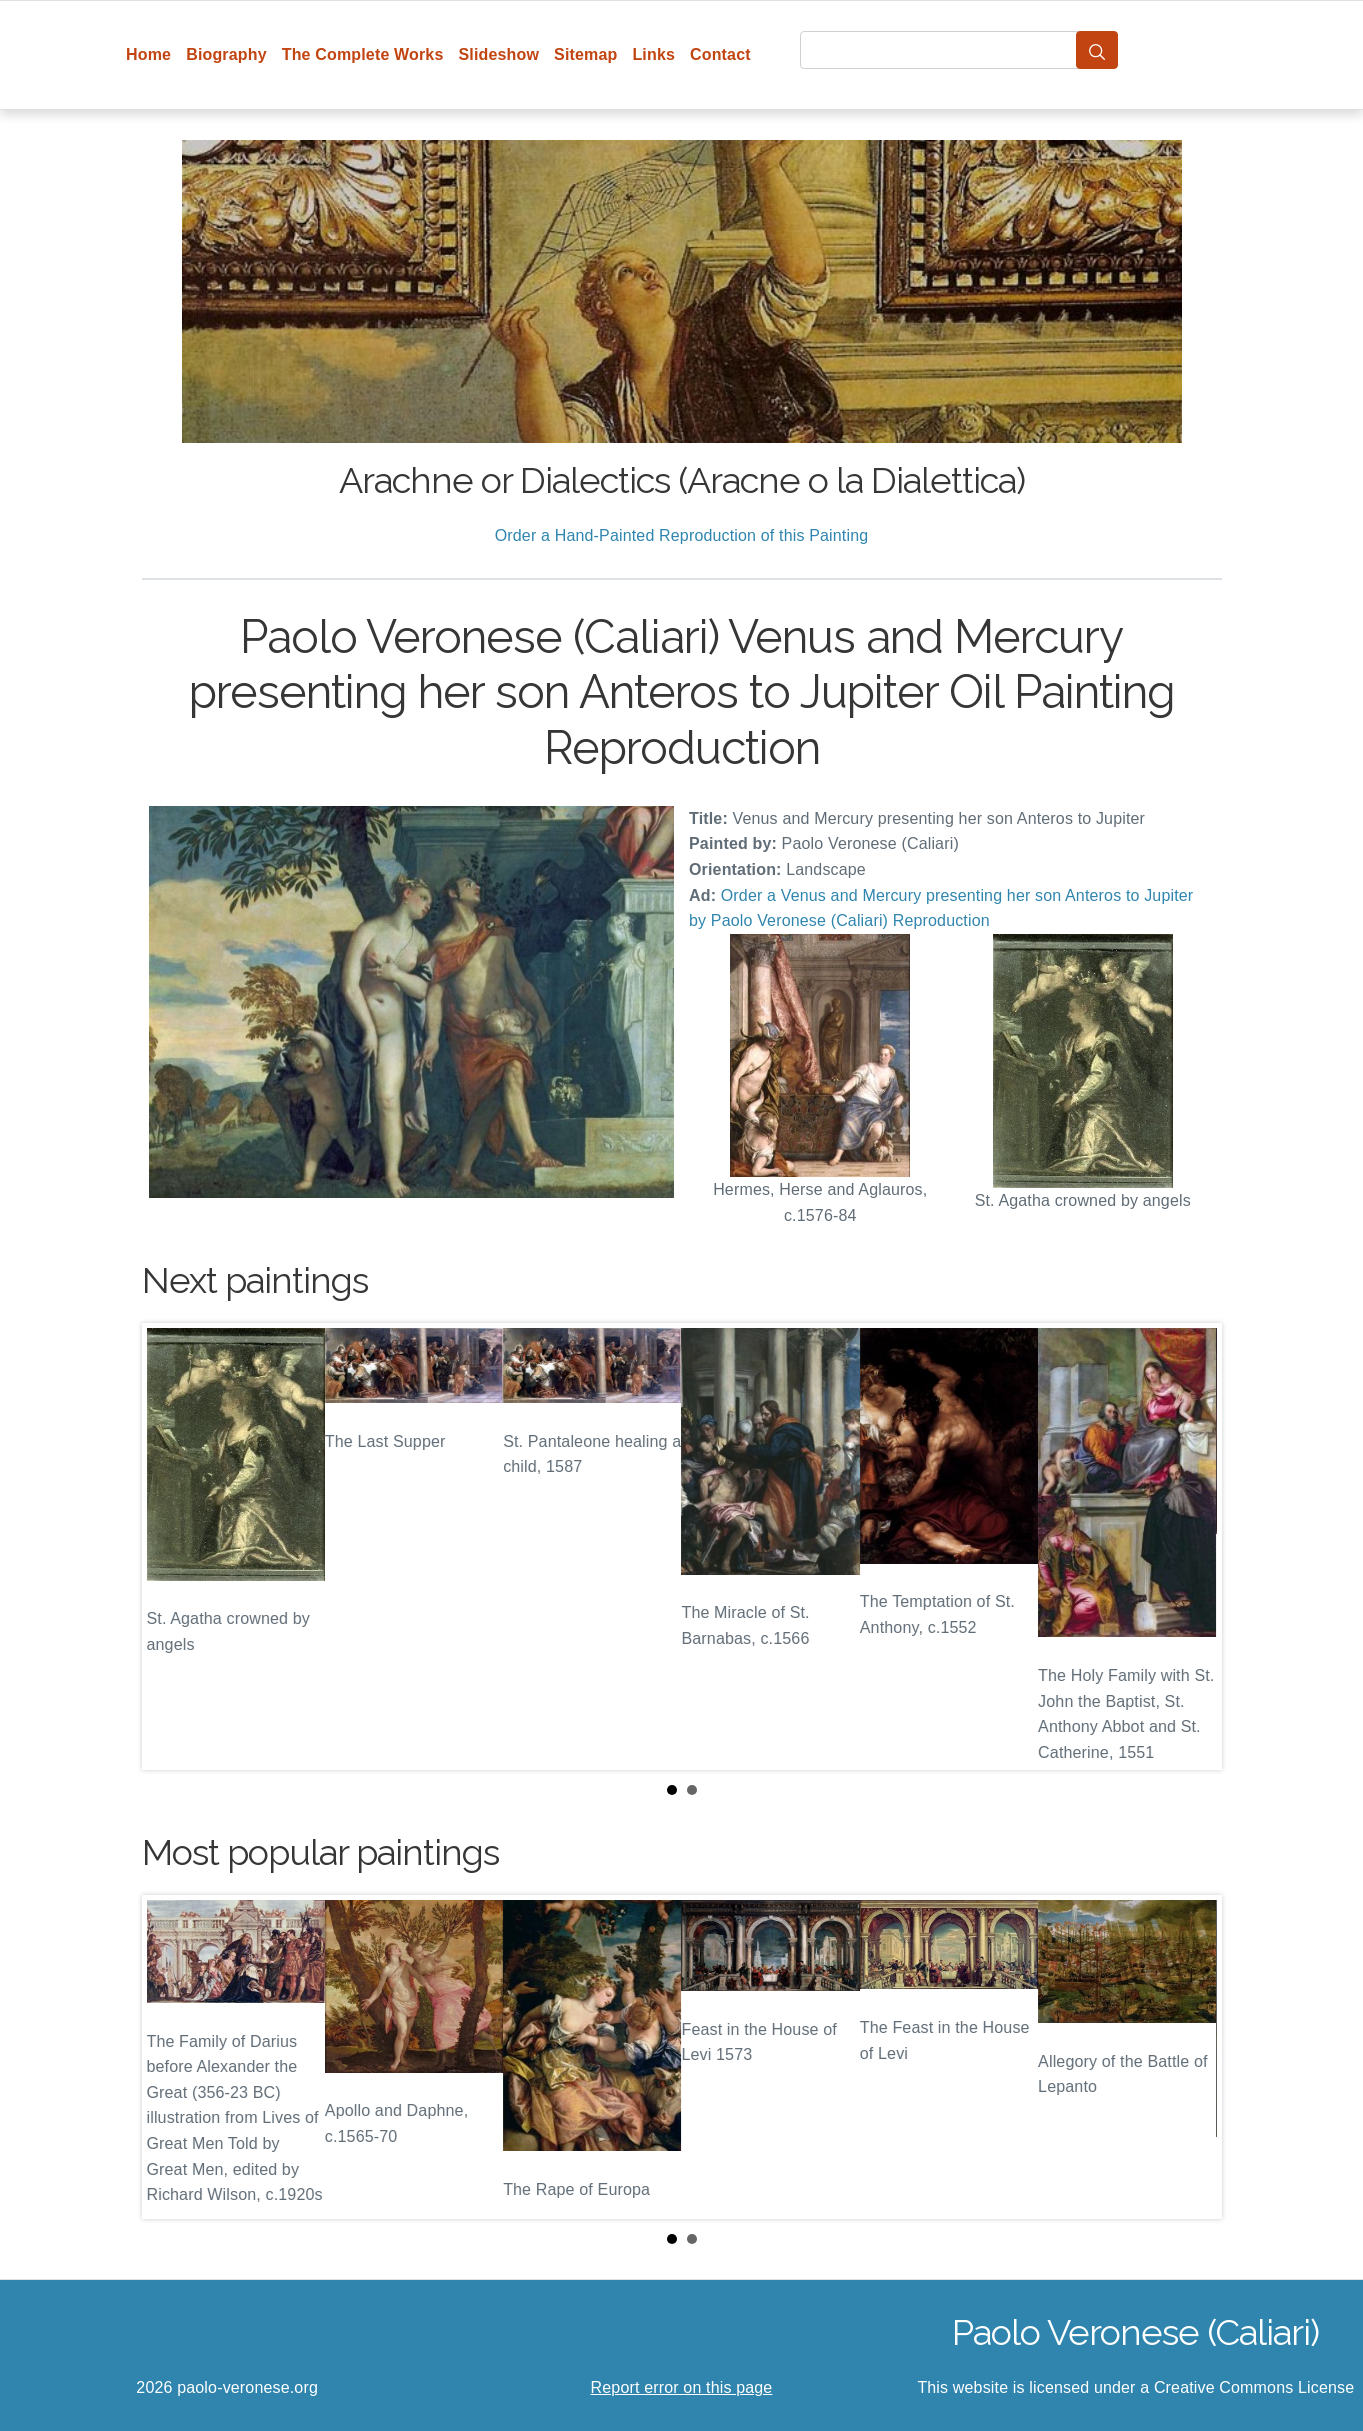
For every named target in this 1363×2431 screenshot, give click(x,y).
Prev (173, 1547)
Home (148, 54)
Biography (226, 54)
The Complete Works (363, 54)
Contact (720, 54)
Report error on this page (682, 2387)
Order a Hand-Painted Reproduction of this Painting (682, 535)
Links (653, 54)
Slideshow (498, 54)
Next (1191, 1547)
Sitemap (585, 54)
